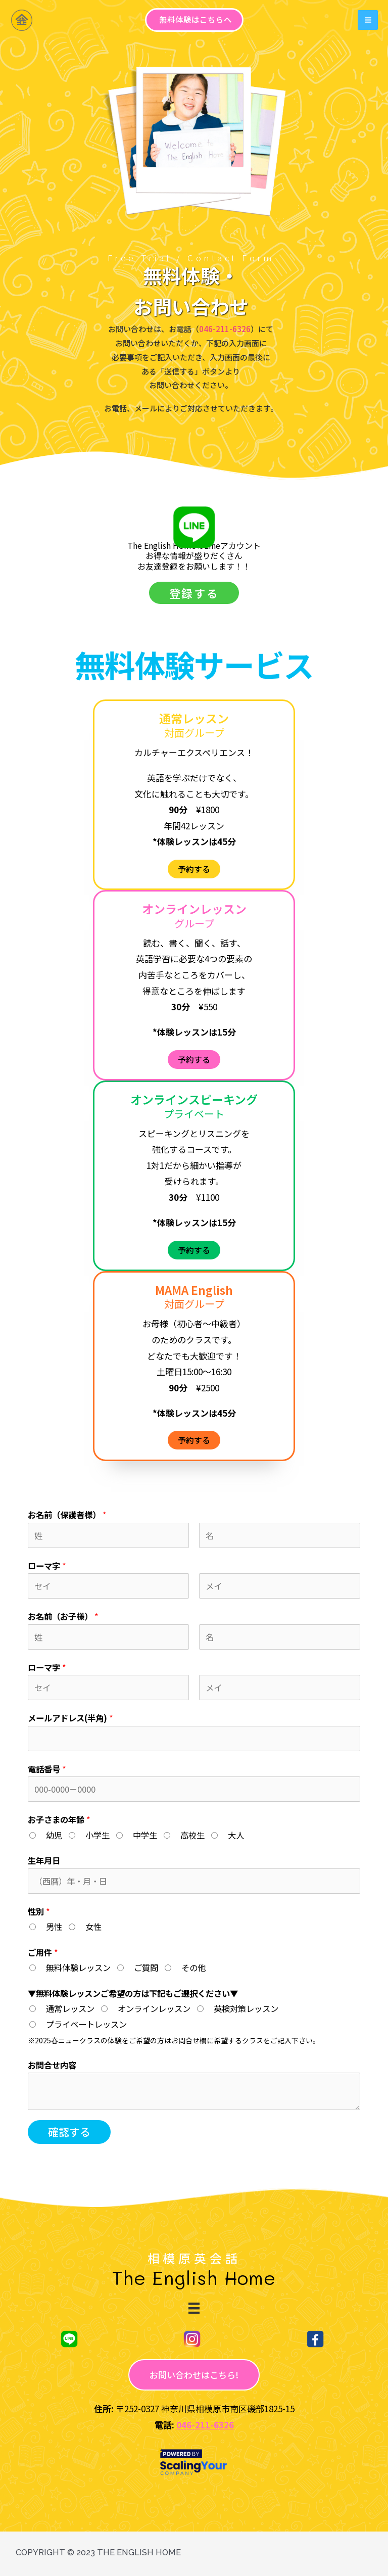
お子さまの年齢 (59, 1819)
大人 (236, 1835)
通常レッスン (70, 2008)
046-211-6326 (205, 2424)
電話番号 (47, 1769)
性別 (39, 1911)
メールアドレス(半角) (70, 1718)
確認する (69, 2131)
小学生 (97, 1835)
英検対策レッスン (246, 2008)
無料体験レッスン (78, 1967)
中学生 (145, 1835)
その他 (193, 1967)
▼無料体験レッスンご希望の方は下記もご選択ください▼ (133, 1993)
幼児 (54, 1835)
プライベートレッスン (86, 2024)
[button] (194, 593)
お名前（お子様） (63, 1616)
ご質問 (146, 1967)
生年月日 (44, 1860)
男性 (54, 1927)
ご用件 (43, 1952)
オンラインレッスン (154, 2008)
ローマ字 (47, 1566)
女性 (93, 1927)
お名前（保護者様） (67, 1515)
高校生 (192, 1835)
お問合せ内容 (52, 2065)
